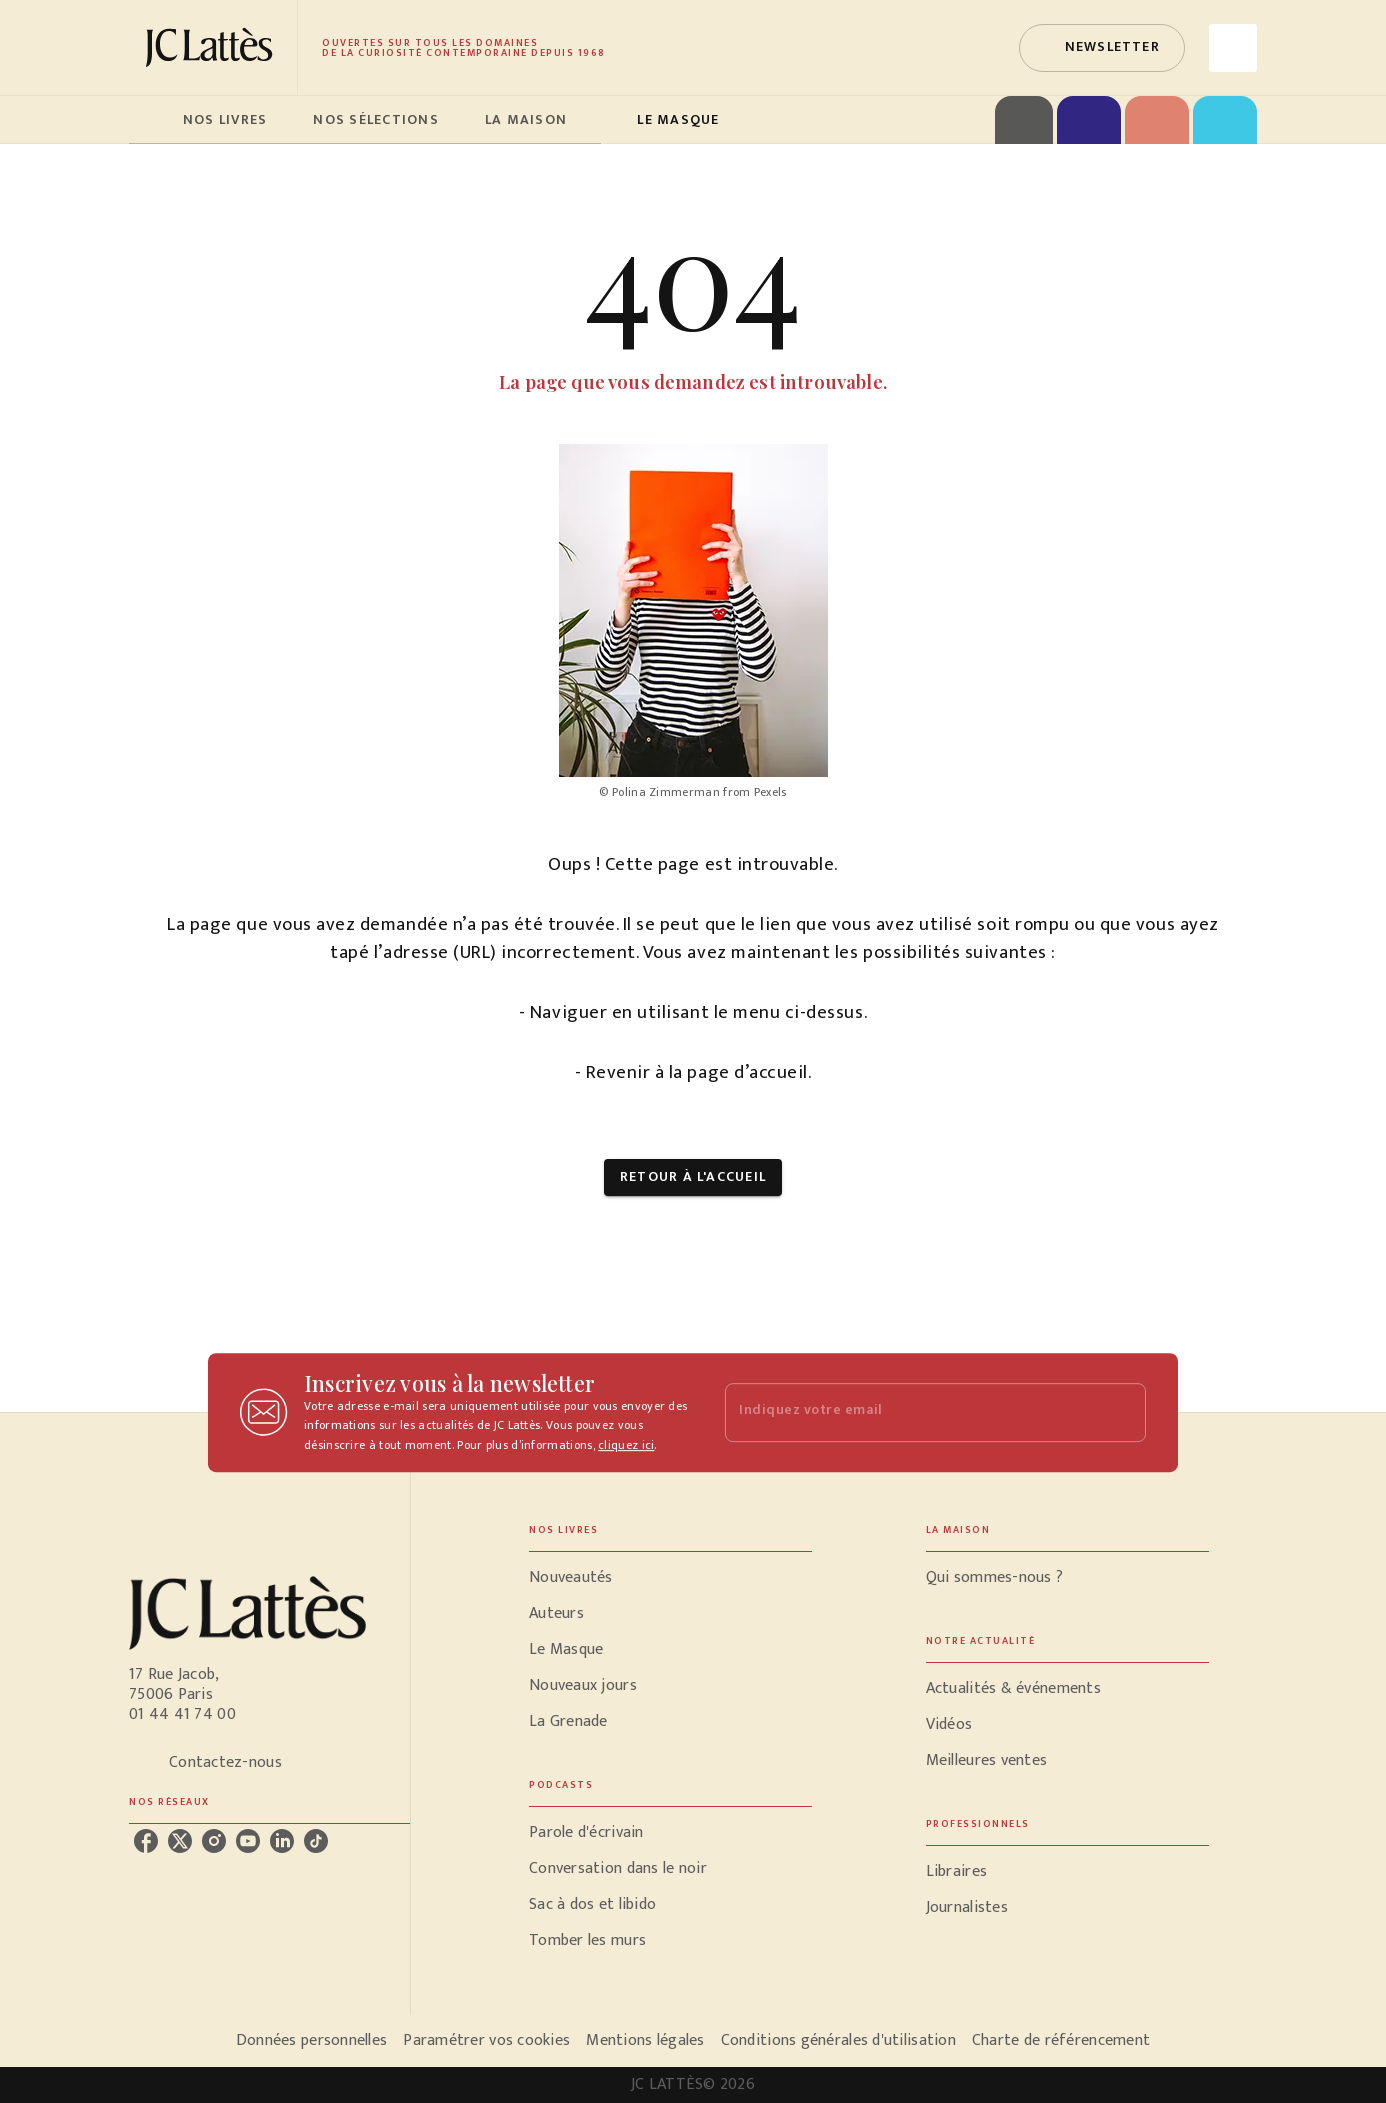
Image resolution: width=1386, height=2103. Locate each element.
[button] (1102, 48)
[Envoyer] (1122, 1413)
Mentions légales (645, 2040)
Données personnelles (311, 2040)
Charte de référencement (1061, 2040)
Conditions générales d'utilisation (838, 2040)
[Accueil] (213, 47)
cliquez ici (626, 1445)
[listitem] (146, 1841)
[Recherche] (1233, 48)
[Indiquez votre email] (910, 1412)
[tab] (150, 120)
